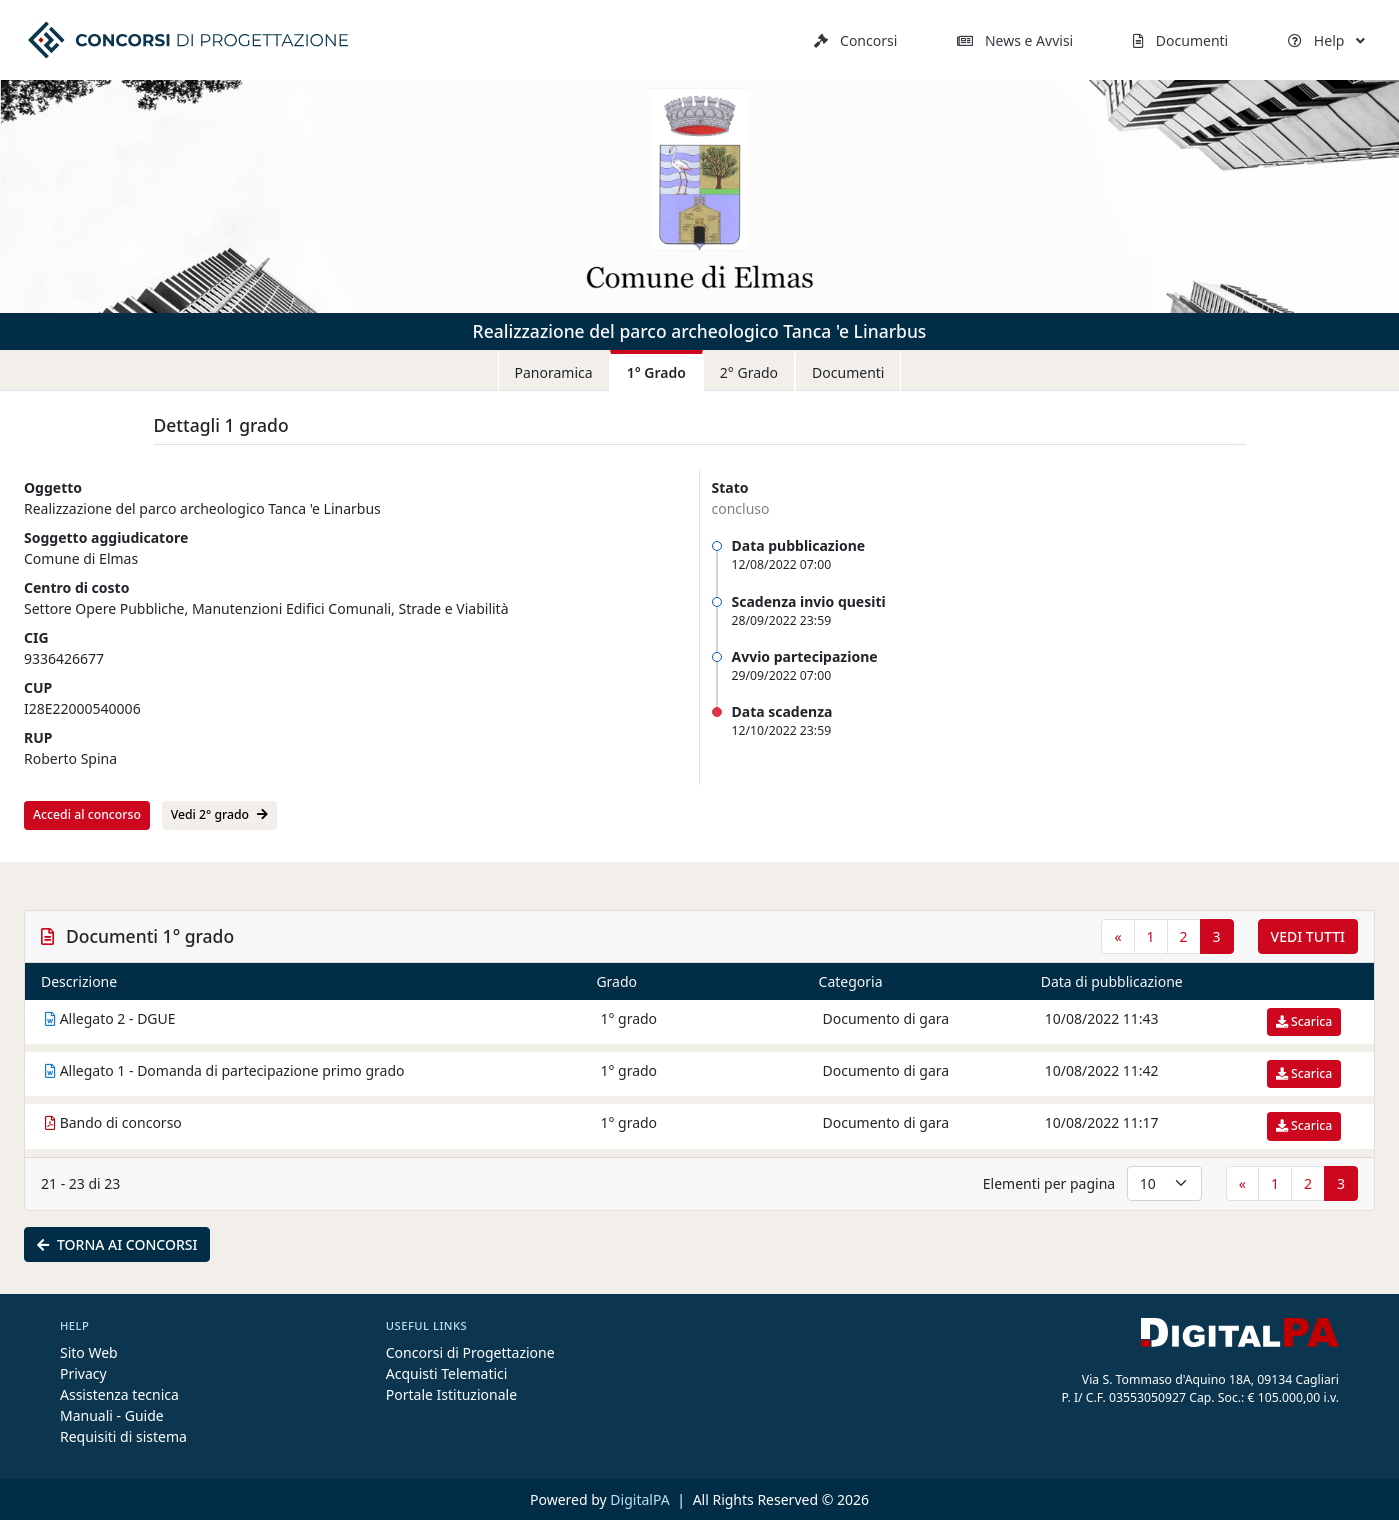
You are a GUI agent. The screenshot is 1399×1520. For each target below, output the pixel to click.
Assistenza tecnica (119, 1394)
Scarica (1304, 1021)
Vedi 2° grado (219, 814)
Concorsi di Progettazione (470, 1352)
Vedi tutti (1308, 936)
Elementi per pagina (1049, 1183)
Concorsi (855, 40)
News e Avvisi (1015, 40)
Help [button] (1326, 40)
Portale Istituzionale (451, 1394)
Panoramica (554, 372)
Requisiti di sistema (123, 1436)
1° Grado (656, 372)
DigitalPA (641, 1499)
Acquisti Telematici (447, 1373)
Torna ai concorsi (117, 1244)
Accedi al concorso (87, 814)
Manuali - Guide (112, 1415)
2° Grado (749, 372)
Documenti (1180, 40)
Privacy (83, 1373)
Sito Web (89, 1352)
